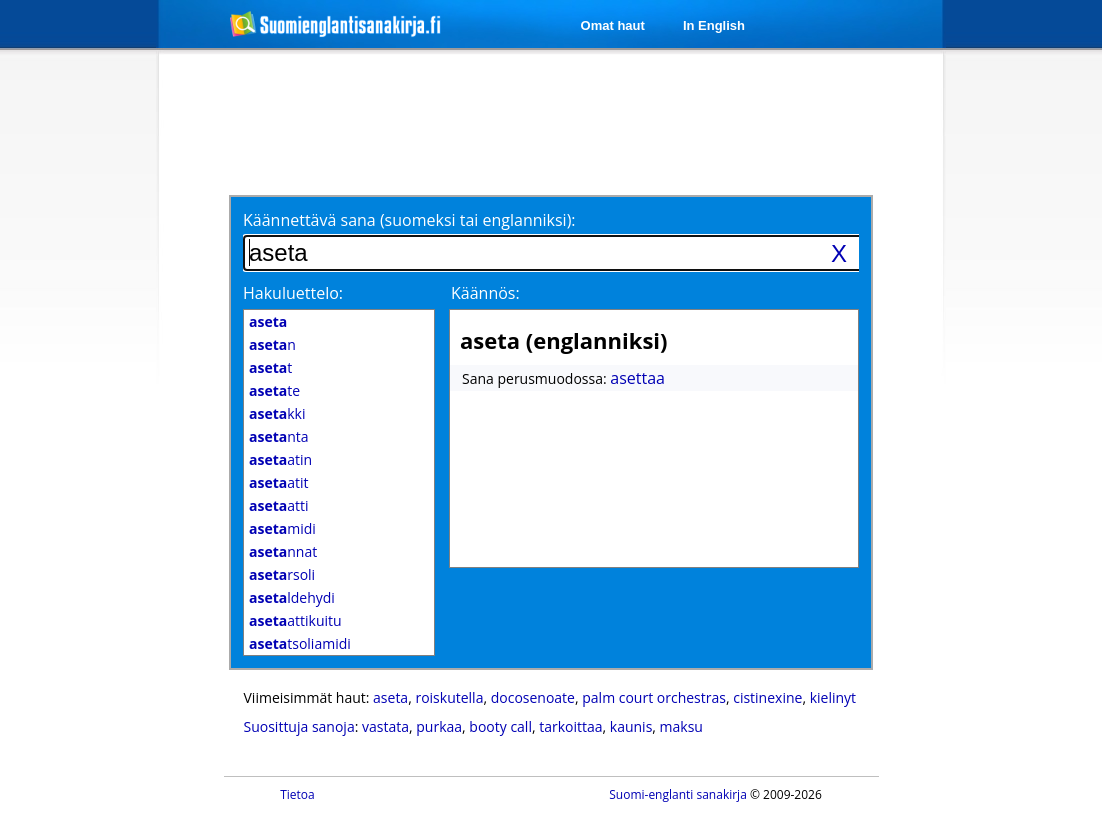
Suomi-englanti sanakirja (678, 794)
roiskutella (449, 697)
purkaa (439, 726)
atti (279, 505)
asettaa (637, 378)
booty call (500, 726)
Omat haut (613, 25)
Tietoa (297, 794)
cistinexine (767, 697)
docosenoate (533, 697)
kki (277, 413)
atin (280, 459)
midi (282, 528)
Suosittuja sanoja (299, 726)
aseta (390, 697)
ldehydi (292, 597)
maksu (681, 726)
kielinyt (833, 697)
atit (279, 482)
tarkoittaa (570, 726)
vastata (385, 726)
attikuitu (295, 620)
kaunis (631, 726)
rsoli (282, 574)
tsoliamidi (300, 643)
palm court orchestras (654, 697)
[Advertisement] (554, 122)
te (274, 390)
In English (714, 25)
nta (279, 436)
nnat (283, 551)
